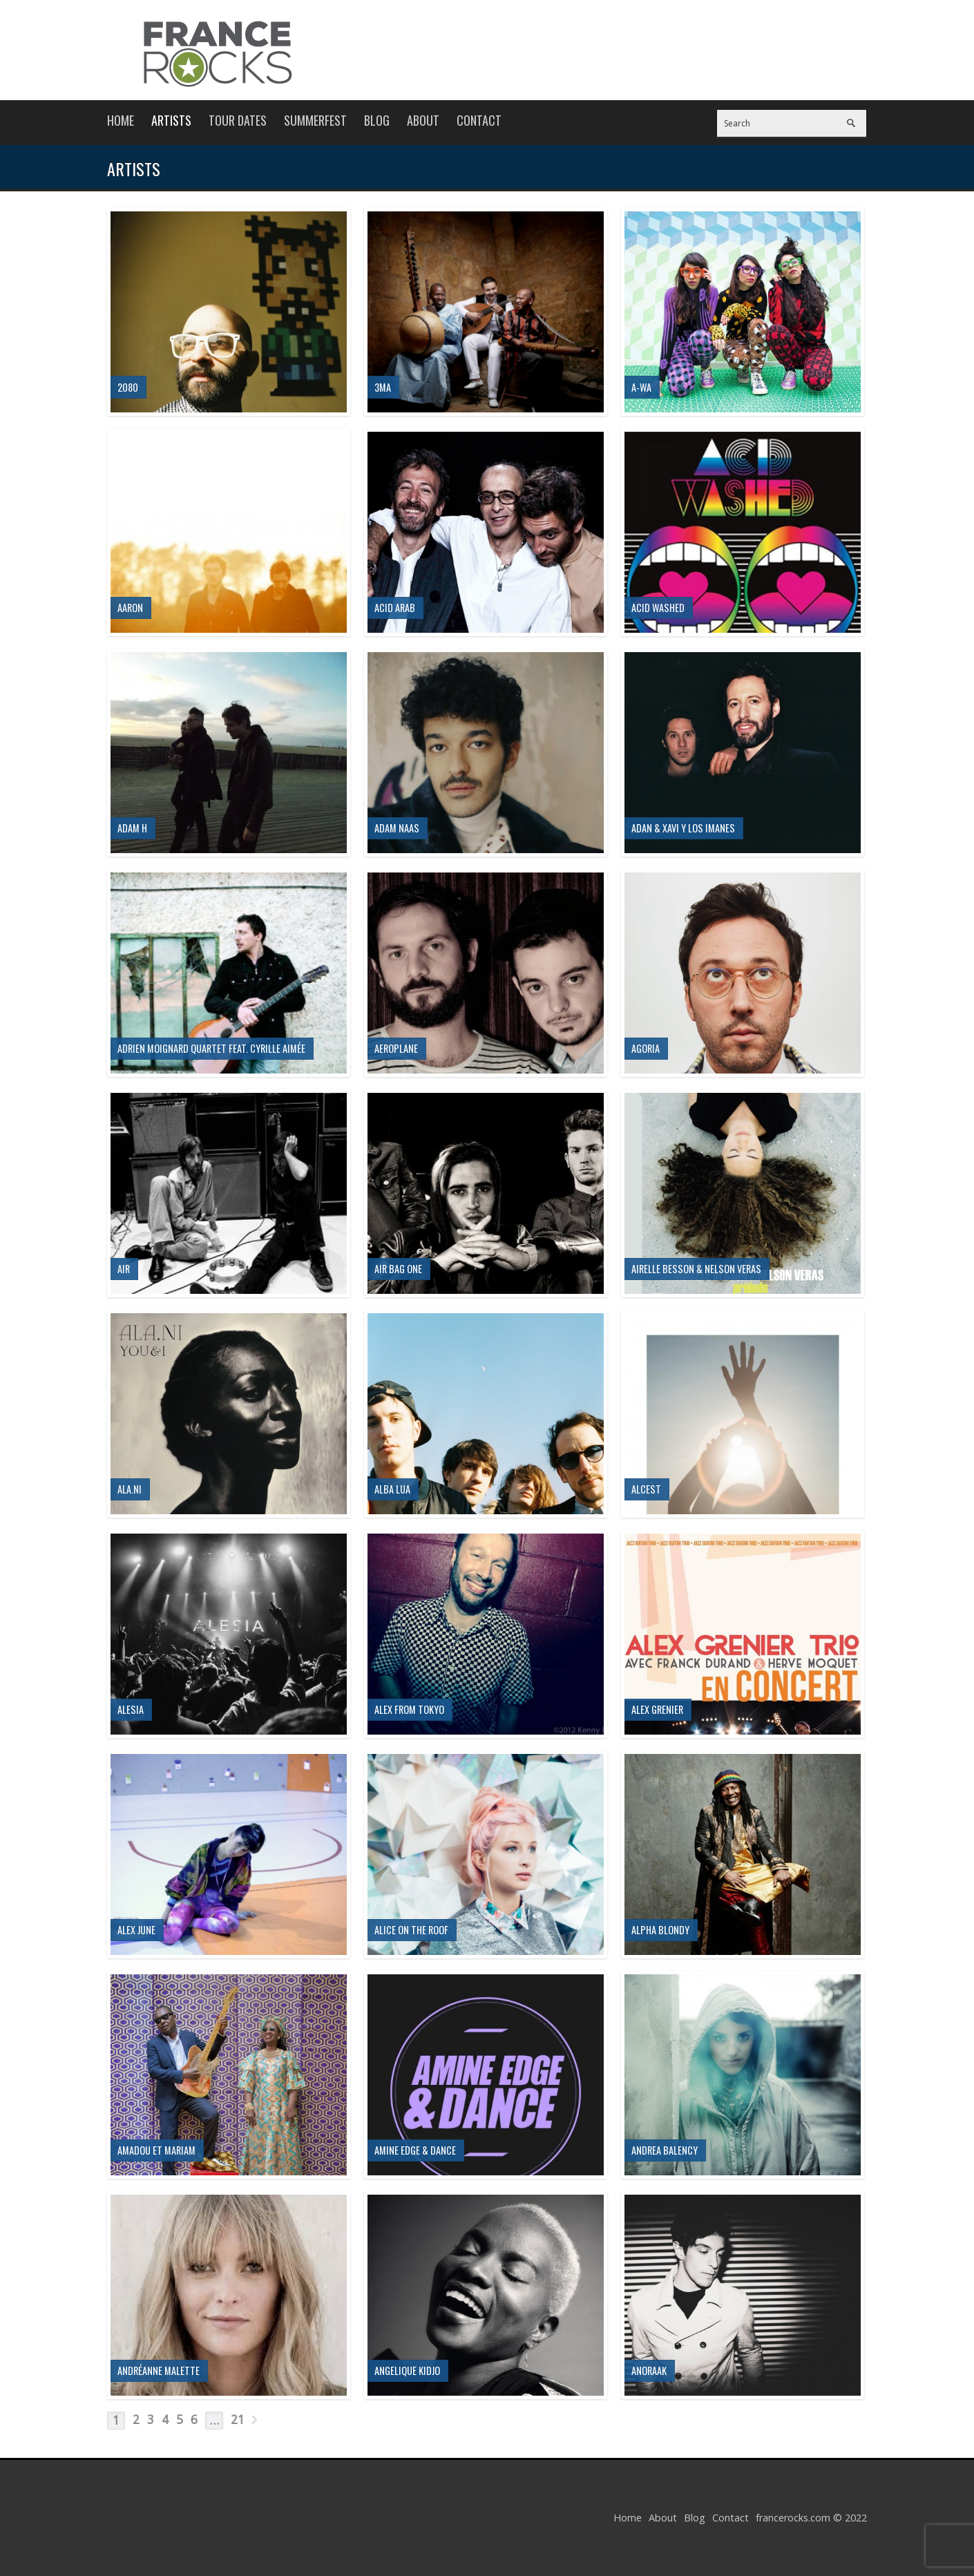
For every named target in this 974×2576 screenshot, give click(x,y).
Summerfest (315, 120)
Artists (171, 120)
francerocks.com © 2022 (811, 2517)
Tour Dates (238, 120)
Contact (479, 120)
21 (238, 2419)
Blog (377, 120)
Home (120, 120)
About (423, 120)
